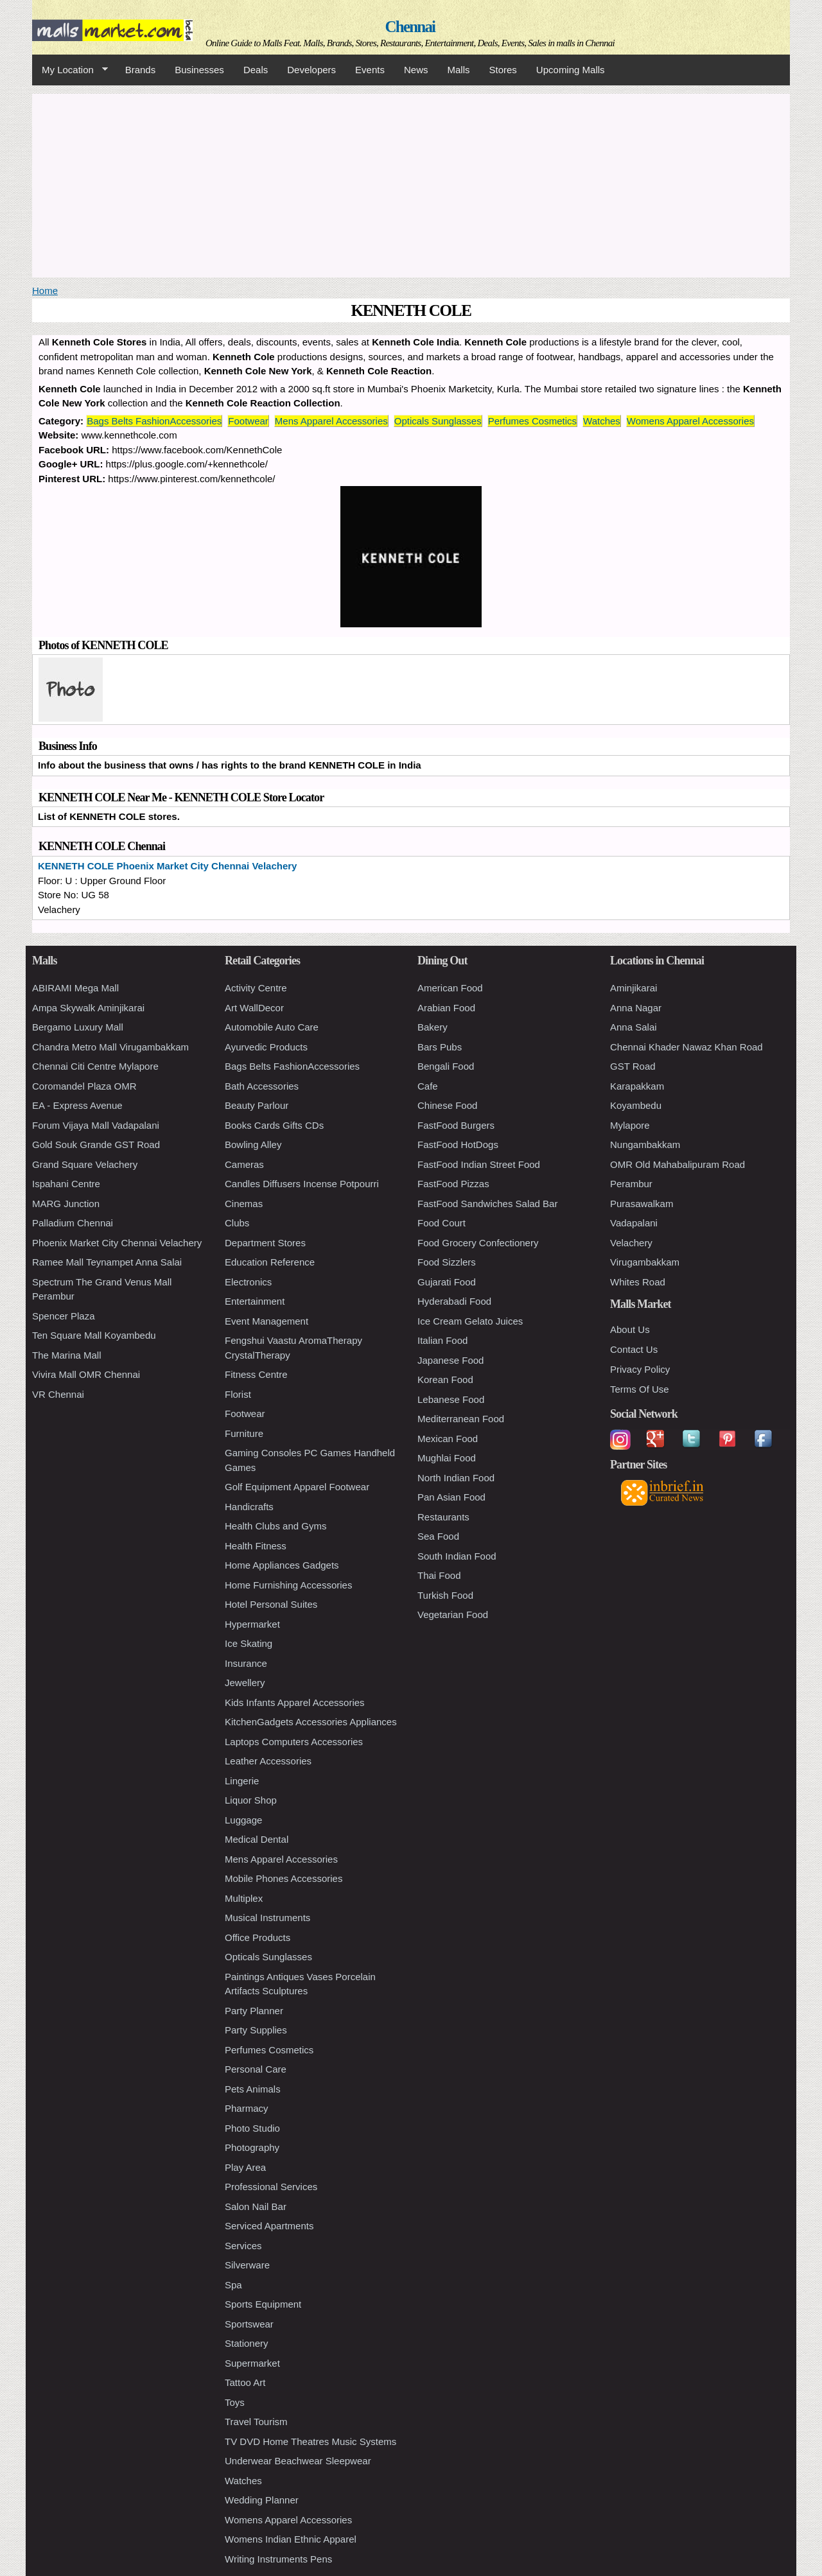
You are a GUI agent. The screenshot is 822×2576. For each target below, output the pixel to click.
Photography (252, 2147)
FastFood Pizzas (453, 1183)
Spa (233, 2284)
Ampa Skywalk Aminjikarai (88, 1007)
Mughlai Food (446, 1457)
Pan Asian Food (451, 1497)
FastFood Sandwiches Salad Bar (487, 1203)
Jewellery (245, 1682)
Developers (311, 69)
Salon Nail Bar (255, 2206)
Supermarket (252, 2363)
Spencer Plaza (63, 1315)
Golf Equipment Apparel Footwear (297, 1486)
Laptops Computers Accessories (294, 1741)
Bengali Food (445, 1066)
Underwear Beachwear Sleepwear (298, 2460)
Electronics (248, 1281)
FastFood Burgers (455, 1125)
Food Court (441, 1222)
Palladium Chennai (72, 1222)
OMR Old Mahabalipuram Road (677, 1164)
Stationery (246, 2343)
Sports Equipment (263, 2304)
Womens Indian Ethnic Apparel (290, 2539)
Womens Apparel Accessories (690, 420)
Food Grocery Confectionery (477, 1242)
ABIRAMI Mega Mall (75, 987)
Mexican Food (447, 1438)
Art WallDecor (254, 1007)
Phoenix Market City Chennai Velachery (117, 1242)
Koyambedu (635, 1105)
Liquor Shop (251, 1800)
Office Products (257, 1937)
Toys (235, 2402)
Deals (255, 69)
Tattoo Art (245, 2382)
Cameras (244, 1164)
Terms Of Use (639, 1389)
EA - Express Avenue (77, 1105)
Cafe (427, 1086)
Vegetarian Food (452, 1614)
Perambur (631, 1183)
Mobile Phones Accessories (283, 1878)
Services (243, 2245)
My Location (70, 70)
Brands (140, 69)
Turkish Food (445, 1595)
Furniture (244, 1433)
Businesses (199, 69)
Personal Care (255, 2069)
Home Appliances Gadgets (282, 1565)
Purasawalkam (641, 1203)
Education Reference (270, 1262)
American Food (450, 987)
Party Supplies (256, 2029)
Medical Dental (256, 1839)
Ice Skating (248, 1643)
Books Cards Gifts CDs (274, 1125)
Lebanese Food (450, 1399)
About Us (630, 1329)
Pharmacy (246, 2108)
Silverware (247, 2264)
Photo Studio (252, 2128)
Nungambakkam (645, 1144)
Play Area (245, 2167)
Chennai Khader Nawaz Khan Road (686, 1046)
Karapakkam (637, 1086)
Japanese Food (450, 1360)
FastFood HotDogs (457, 1144)
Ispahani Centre (66, 1183)
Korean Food (445, 1379)
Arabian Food (446, 1007)
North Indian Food (455, 1477)
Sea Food (438, 1536)
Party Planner (254, 2010)
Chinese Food (447, 1105)
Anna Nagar (635, 1007)
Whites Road (637, 1281)
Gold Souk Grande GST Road (96, 1144)
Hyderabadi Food (454, 1301)
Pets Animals (253, 2089)
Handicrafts (249, 1506)
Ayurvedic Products (266, 1046)
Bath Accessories (262, 1086)
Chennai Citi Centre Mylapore (95, 1066)
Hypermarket (252, 1624)
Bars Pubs (439, 1046)
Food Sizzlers (446, 1262)
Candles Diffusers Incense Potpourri (302, 1183)
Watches (601, 420)
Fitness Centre (256, 1374)
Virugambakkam (644, 1262)
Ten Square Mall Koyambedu (94, 1335)
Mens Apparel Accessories (331, 420)
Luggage (243, 1820)
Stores (503, 69)
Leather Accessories (268, 1760)
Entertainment (254, 1301)
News (416, 69)
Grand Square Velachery (84, 1164)
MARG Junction (66, 1203)
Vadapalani (634, 1222)
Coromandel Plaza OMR (84, 1086)
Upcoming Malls (570, 69)
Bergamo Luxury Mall (77, 1027)
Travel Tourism (256, 2421)
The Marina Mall (66, 1355)
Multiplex (244, 1898)
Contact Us (634, 1349)
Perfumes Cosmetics (532, 420)
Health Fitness (255, 1545)
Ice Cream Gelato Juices (470, 1321)
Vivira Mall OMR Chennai (86, 1374)
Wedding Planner (262, 2499)
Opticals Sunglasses (438, 420)
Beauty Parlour (256, 1105)
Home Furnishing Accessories (288, 1585)
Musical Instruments (267, 1917)
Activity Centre (256, 987)
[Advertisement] (411, 184)
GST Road (633, 1066)
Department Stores (265, 1242)
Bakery (432, 1027)
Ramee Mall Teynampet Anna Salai (107, 1262)
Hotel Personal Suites (271, 1604)
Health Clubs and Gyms (275, 1525)
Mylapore (630, 1125)
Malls (458, 69)
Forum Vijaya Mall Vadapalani (95, 1125)
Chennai (410, 26)
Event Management (266, 1321)
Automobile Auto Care (272, 1027)
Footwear (248, 420)
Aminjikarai (633, 987)
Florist (238, 1394)
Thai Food (439, 1575)
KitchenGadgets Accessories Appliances (311, 1721)
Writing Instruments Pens (278, 2559)
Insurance (246, 1663)
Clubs (237, 1222)
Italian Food (442, 1340)
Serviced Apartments (269, 2225)
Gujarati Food (446, 1281)
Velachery (631, 1242)
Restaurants (443, 1516)
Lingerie (242, 1780)
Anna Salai (633, 1027)
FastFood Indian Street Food (478, 1164)
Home (45, 290)
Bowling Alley (253, 1144)
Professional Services (271, 2186)
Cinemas (244, 1203)
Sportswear (249, 2324)
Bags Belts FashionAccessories (154, 420)
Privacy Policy (640, 1369)
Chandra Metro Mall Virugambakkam (110, 1046)
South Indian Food (456, 1556)
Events (370, 69)
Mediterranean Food (460, 1418)
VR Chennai (58, 1394)
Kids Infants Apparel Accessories (295, 1702)
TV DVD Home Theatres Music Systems (310, 2441)
